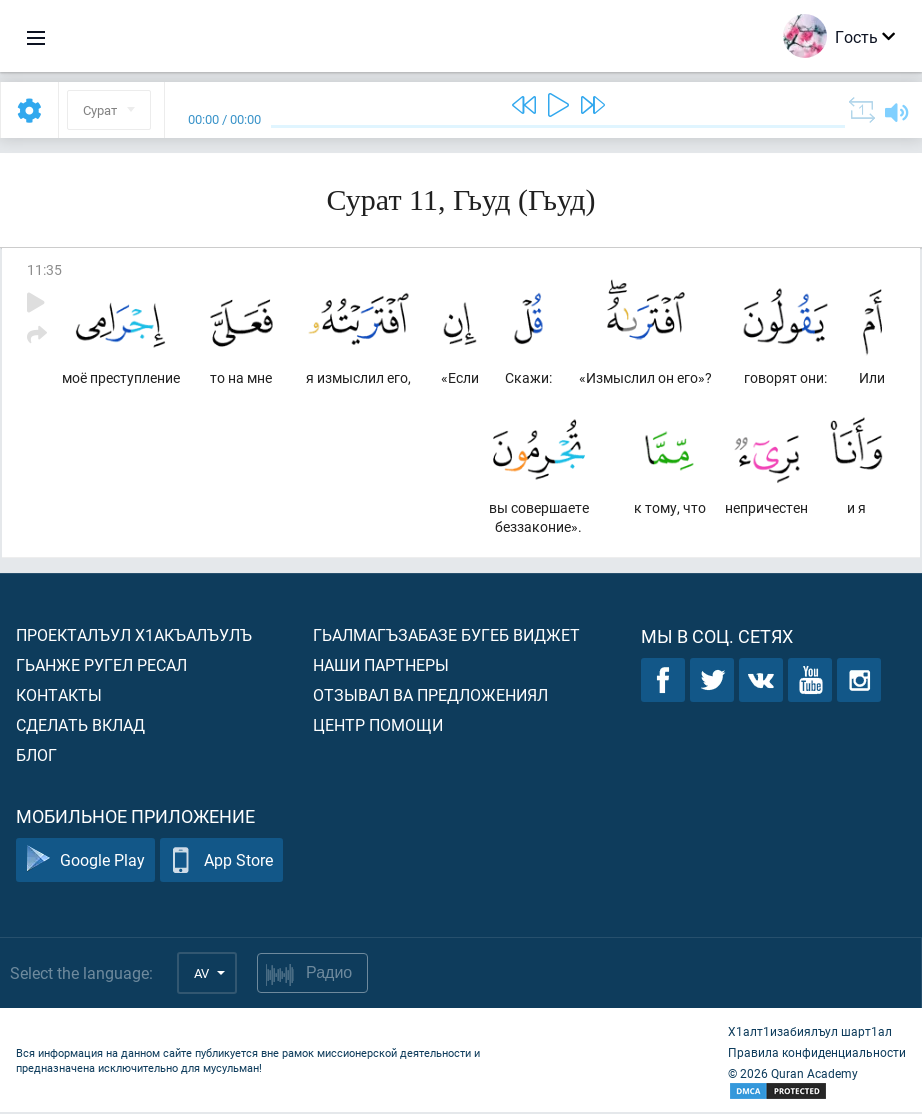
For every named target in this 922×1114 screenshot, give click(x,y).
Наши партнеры (381, 666)
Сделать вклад (80, 726)
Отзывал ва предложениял (430, 696)
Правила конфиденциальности (817, 1054)
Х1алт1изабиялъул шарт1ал (810, 1033)
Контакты (59, 696)
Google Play (85, 862)
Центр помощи (378, 726)
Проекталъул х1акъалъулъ (134, 636)
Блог (36, 756)
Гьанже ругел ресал (101, 666)
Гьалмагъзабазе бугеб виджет (446, 636)
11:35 (44, 269)
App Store (221, 862)
